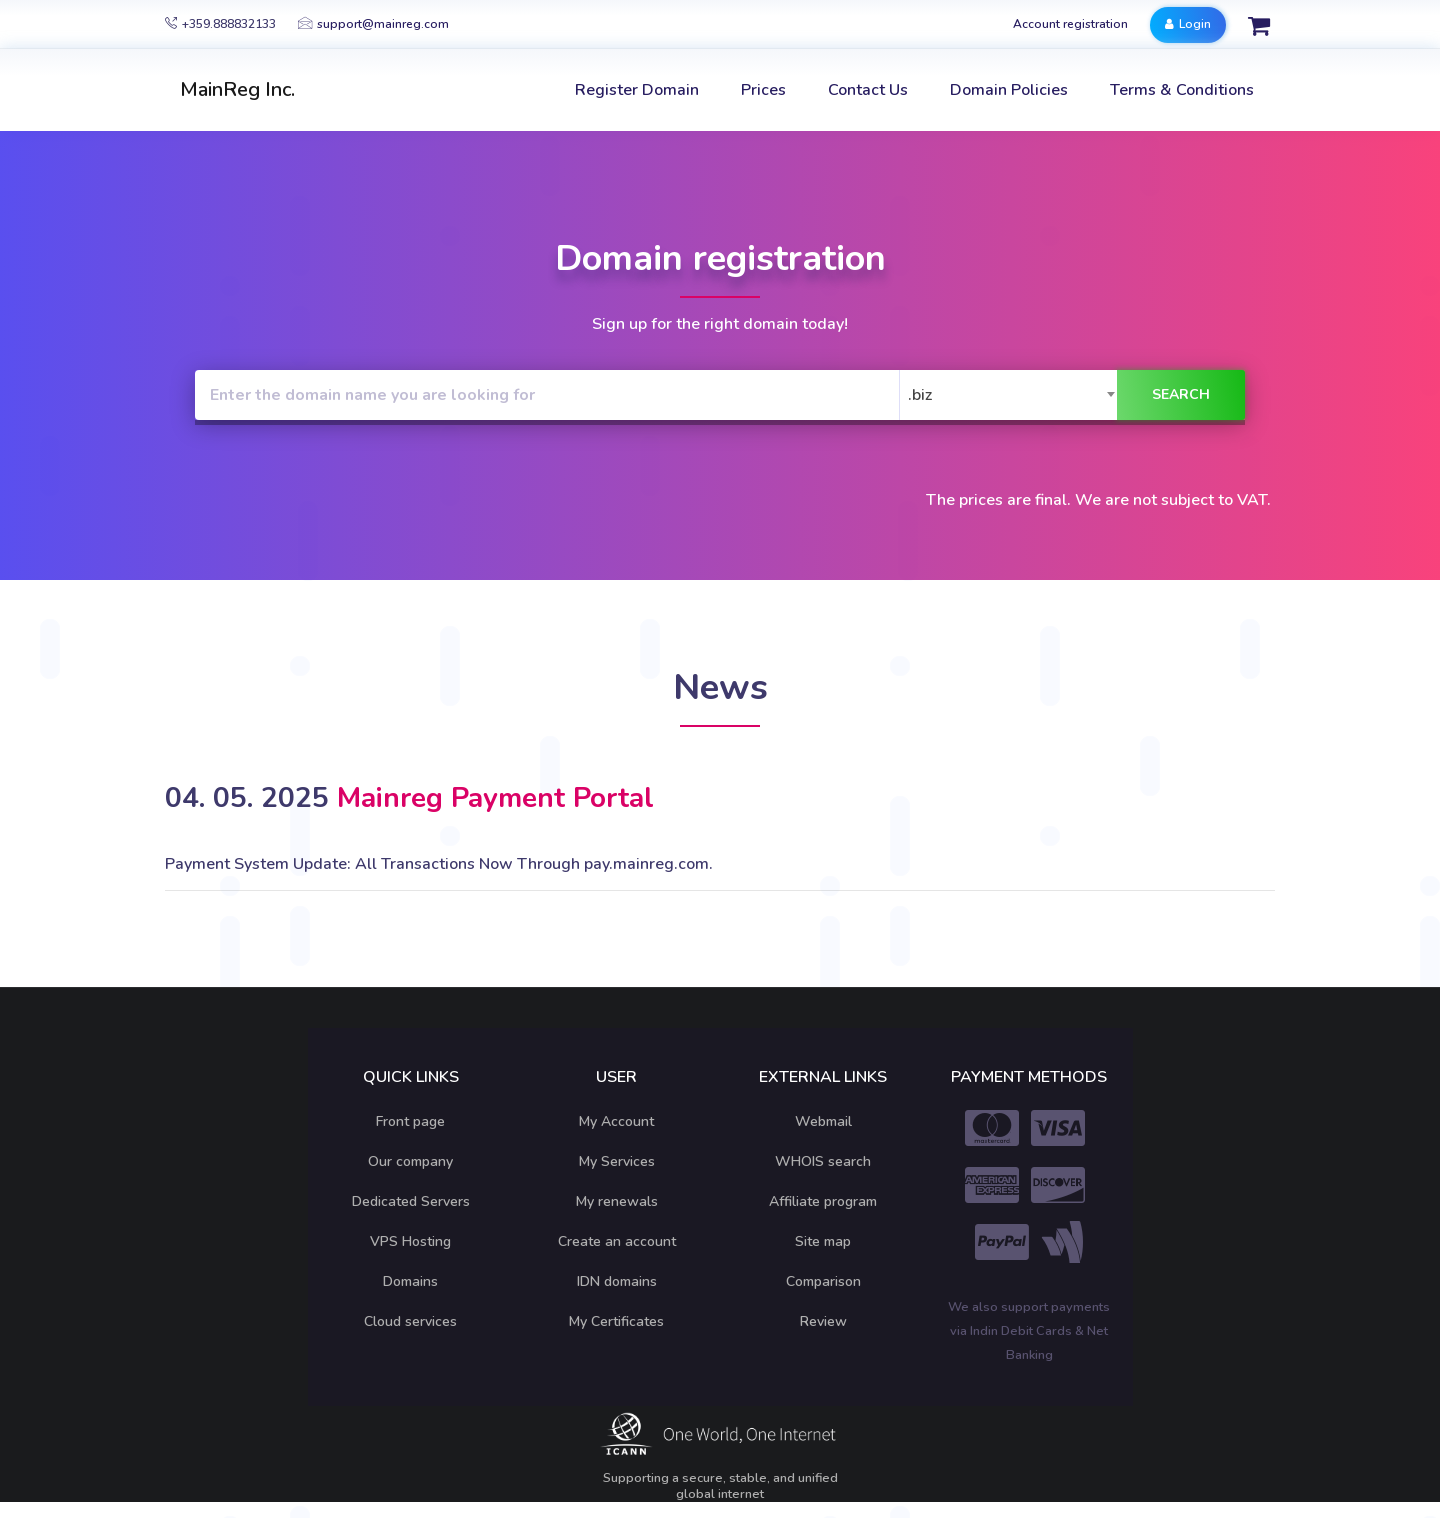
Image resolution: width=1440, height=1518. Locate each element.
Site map (823, 1241)
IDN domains (617, 1281)
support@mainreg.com (373, 24)
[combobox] (1013, 395)
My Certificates (616, 1321)
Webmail (823, 1121)
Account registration (1070, 24)
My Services (617, 1161)
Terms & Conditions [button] (1182, 90)
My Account (616, 1121)
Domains (410, 1281)
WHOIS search (823, 1161)
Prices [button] (763, 90)
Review (823, 1321)
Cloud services (410, 1321)
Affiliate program (823, 1201)
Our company (410, 1161)
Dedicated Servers (411, 1201)
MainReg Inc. (237, 89)
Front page (410, 1121)
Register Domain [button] (637, 90)
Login (1188, 24)
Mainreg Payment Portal (495, 798)
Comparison (823, 1281)
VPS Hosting (410, 1241)
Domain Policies (1009, 90)
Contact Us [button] (868, 90)
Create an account (617, 1241)
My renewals (617, 1201)
